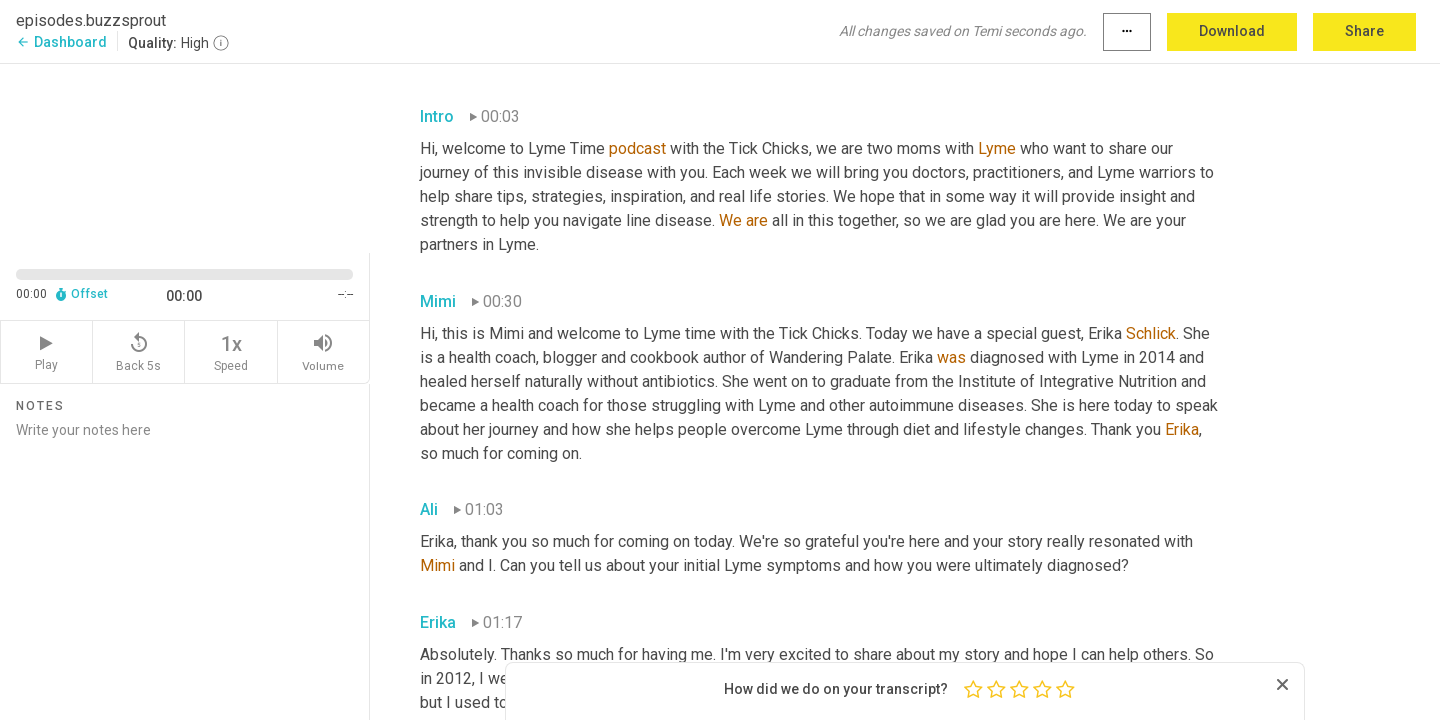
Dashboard (61, 42)
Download (1232, 31)
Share (1364, 31)
